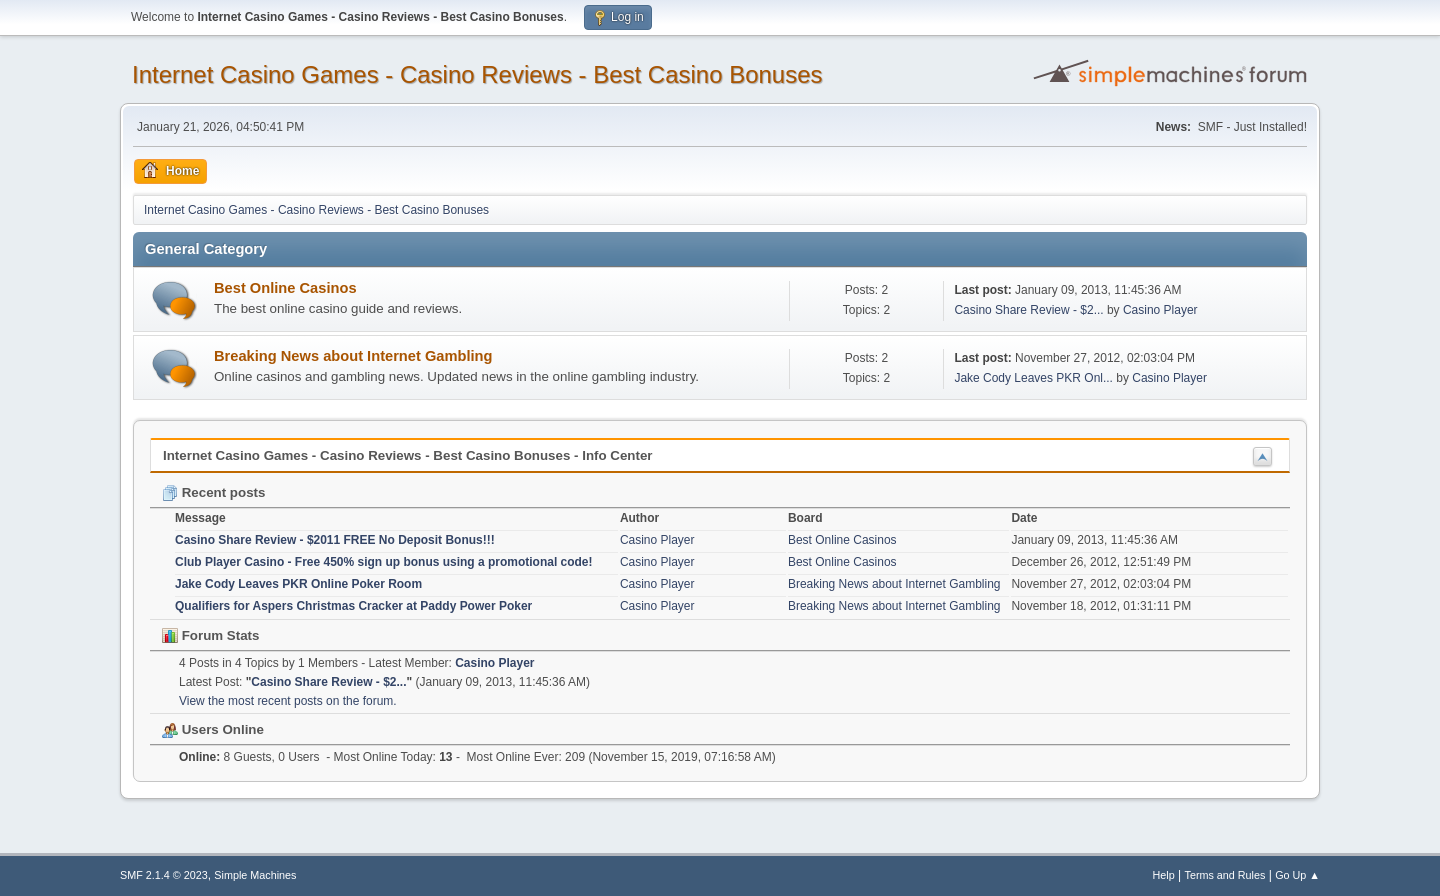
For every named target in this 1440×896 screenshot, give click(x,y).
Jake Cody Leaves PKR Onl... (1033, 378)
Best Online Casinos (285, 288)
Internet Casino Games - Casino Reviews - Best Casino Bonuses (477, 74)
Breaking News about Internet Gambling (353, 356)
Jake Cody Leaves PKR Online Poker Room (298, 584)
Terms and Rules (1225, 875)
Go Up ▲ (1297, 875)
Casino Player (1160, 310)
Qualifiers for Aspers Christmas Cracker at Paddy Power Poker (353, 606)
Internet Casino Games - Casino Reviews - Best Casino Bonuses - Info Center (408, 455)
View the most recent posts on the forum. (288, 701)
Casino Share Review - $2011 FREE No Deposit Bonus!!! (335, 540)
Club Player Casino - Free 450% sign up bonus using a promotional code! (384, 562)
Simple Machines (255, 875)
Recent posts (213, 492)
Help (1164, 875)
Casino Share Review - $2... (1028, 310)
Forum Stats (210, 635)
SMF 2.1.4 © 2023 (164, 875)
